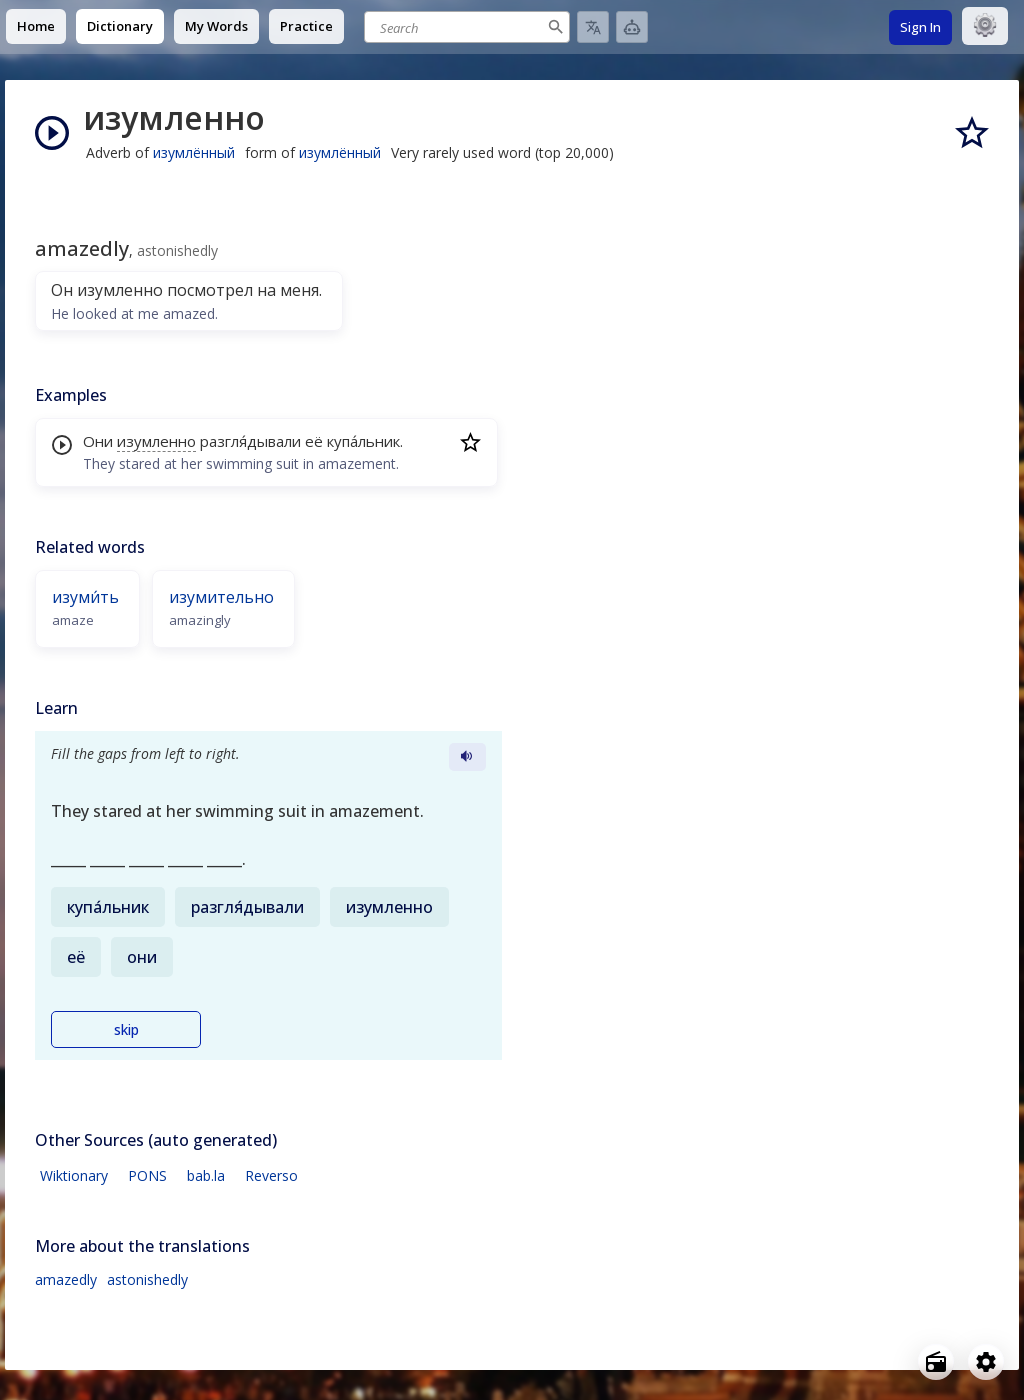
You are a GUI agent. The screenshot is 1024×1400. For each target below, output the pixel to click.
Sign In (920, 27)
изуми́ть (85, 597)
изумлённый (194, 152)
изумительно (221, 597)
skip (126, 1029)
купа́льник (363, 441)
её (314, 441)
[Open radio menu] (936, 1362)
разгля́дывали (250, 441)
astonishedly (147, 1279)
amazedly (66, 1279)
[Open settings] (986, 1362)
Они (98, 441)
